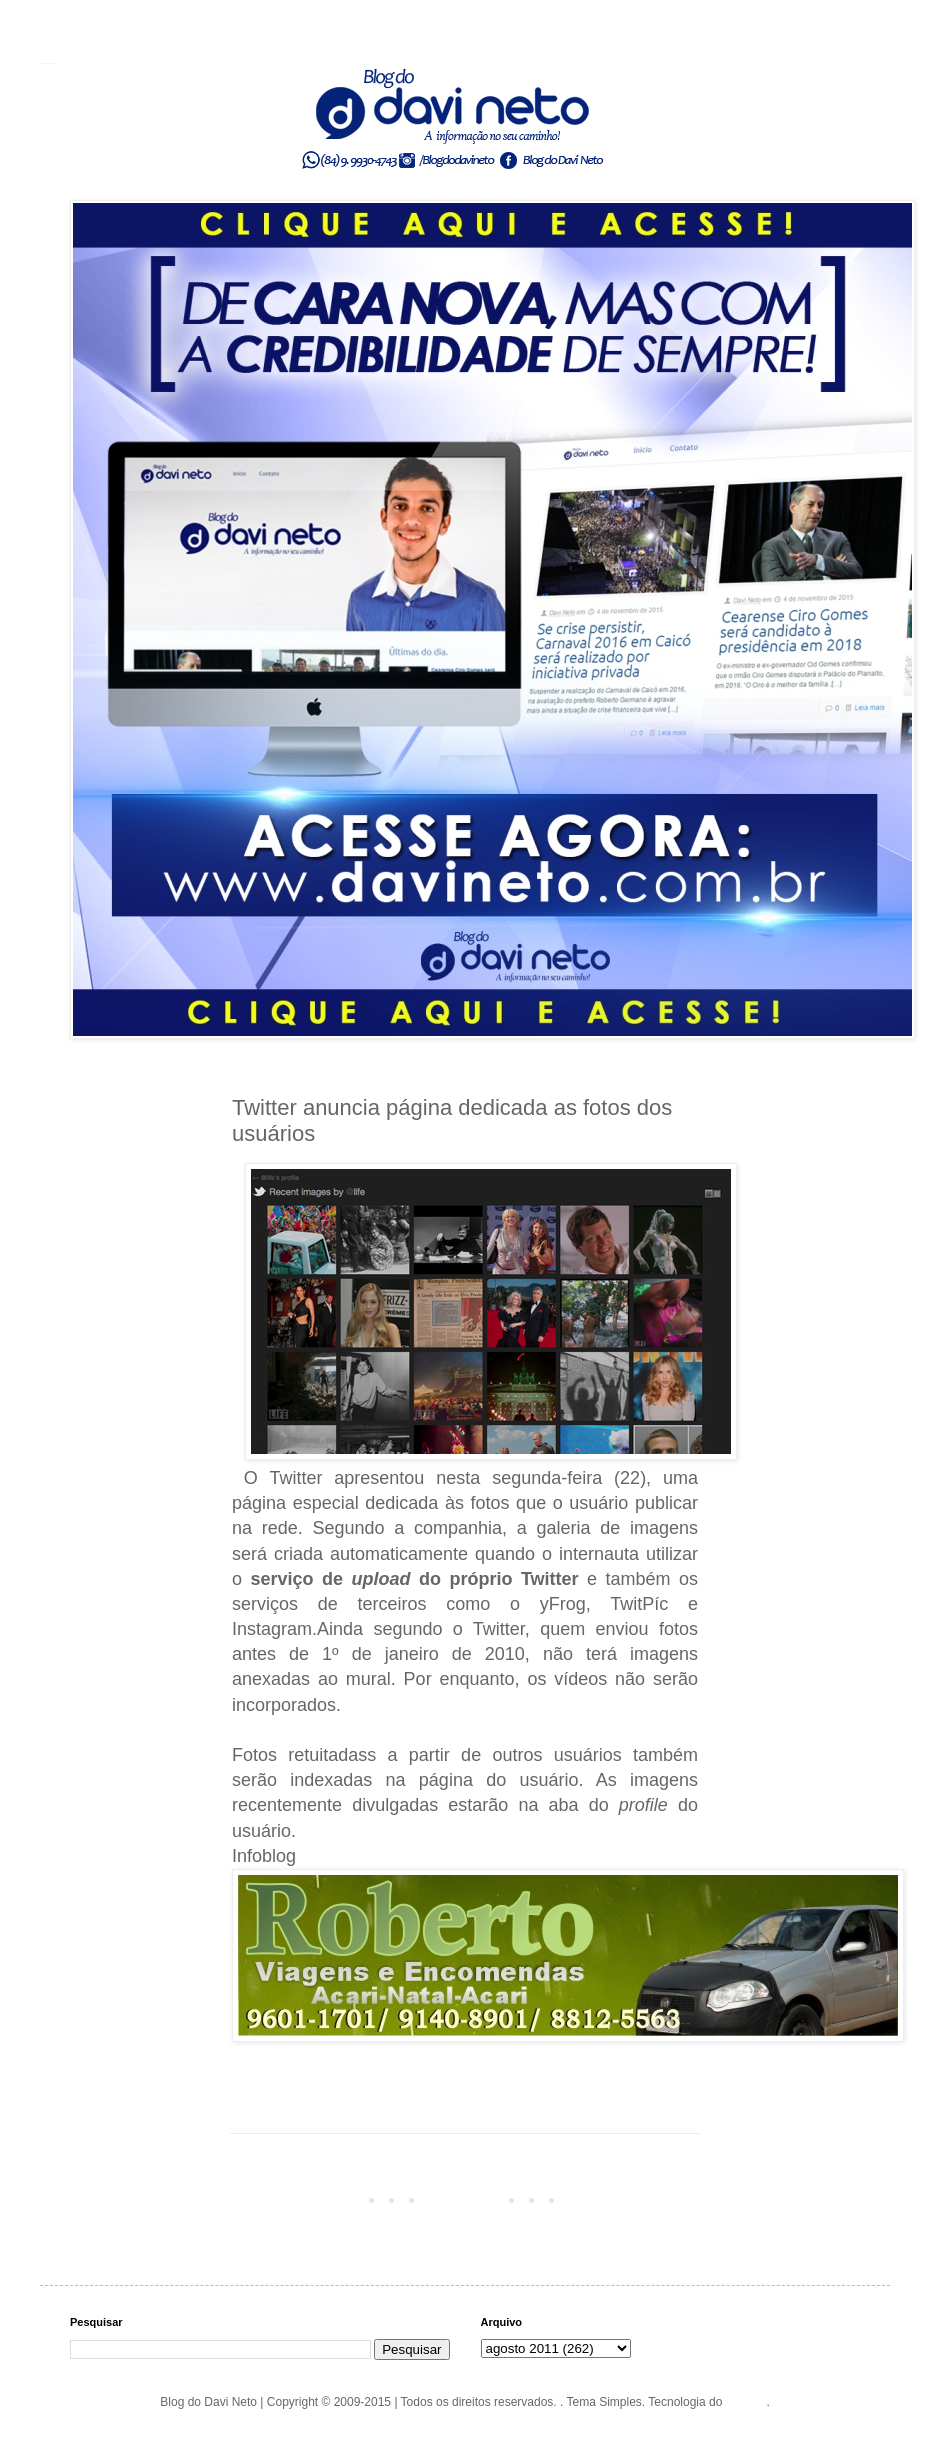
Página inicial (468, 2199)
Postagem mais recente (300, 2199)
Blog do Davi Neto (48, 63)
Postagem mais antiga (633, 2199)
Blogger (746, 2402)
